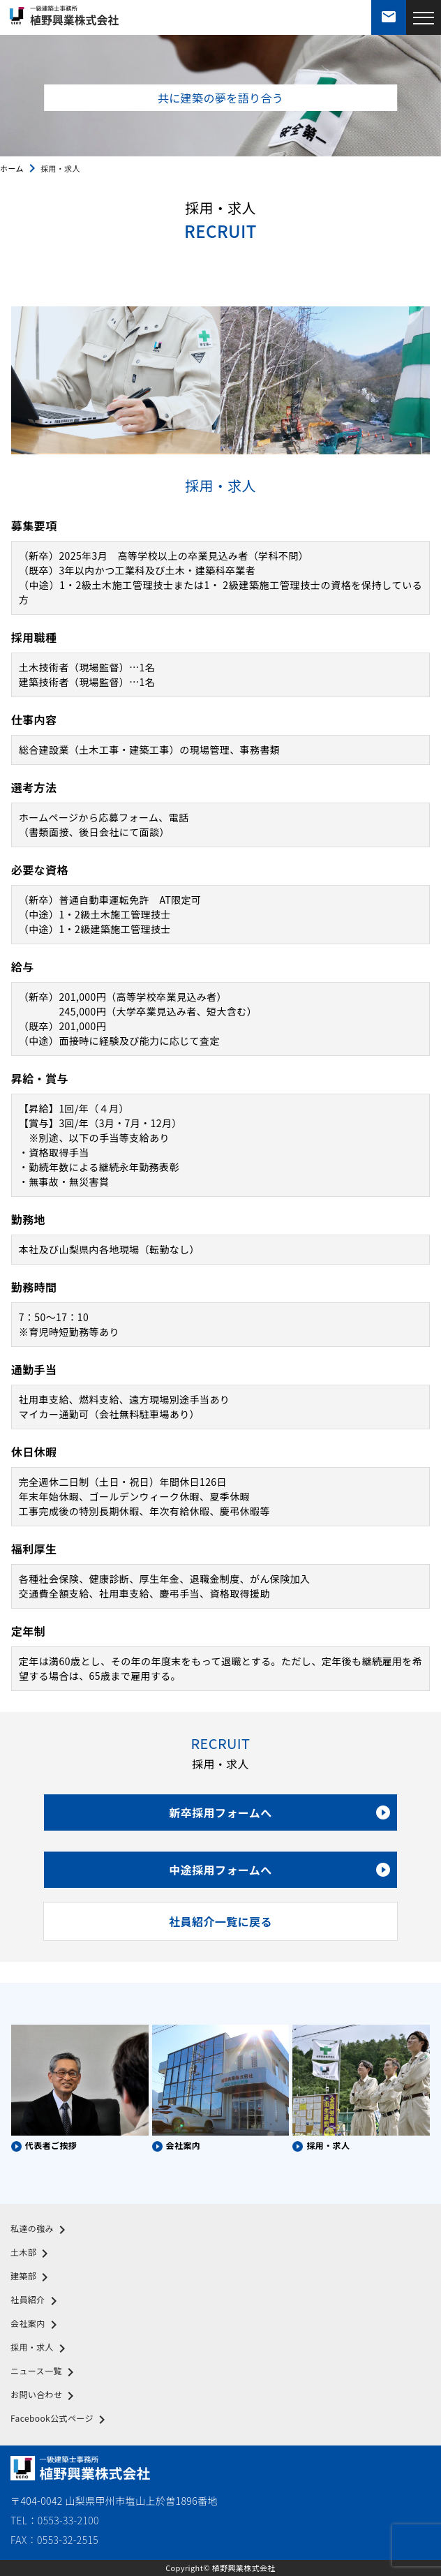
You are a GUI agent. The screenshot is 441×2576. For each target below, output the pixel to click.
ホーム (12, 168)
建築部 (31, 2277)
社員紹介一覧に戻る (220, 1921)
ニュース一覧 (44, 2372)
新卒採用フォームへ (279, 1812)
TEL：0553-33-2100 (54, 2520)
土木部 (31, 2253)
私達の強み (40, 2229)
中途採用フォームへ (279, 1869)
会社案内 (36, 2324)
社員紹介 (36, 2301)
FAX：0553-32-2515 (54, 2540)
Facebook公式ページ (60, 2419)
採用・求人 (40, 2348)
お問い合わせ (44, 2396)
